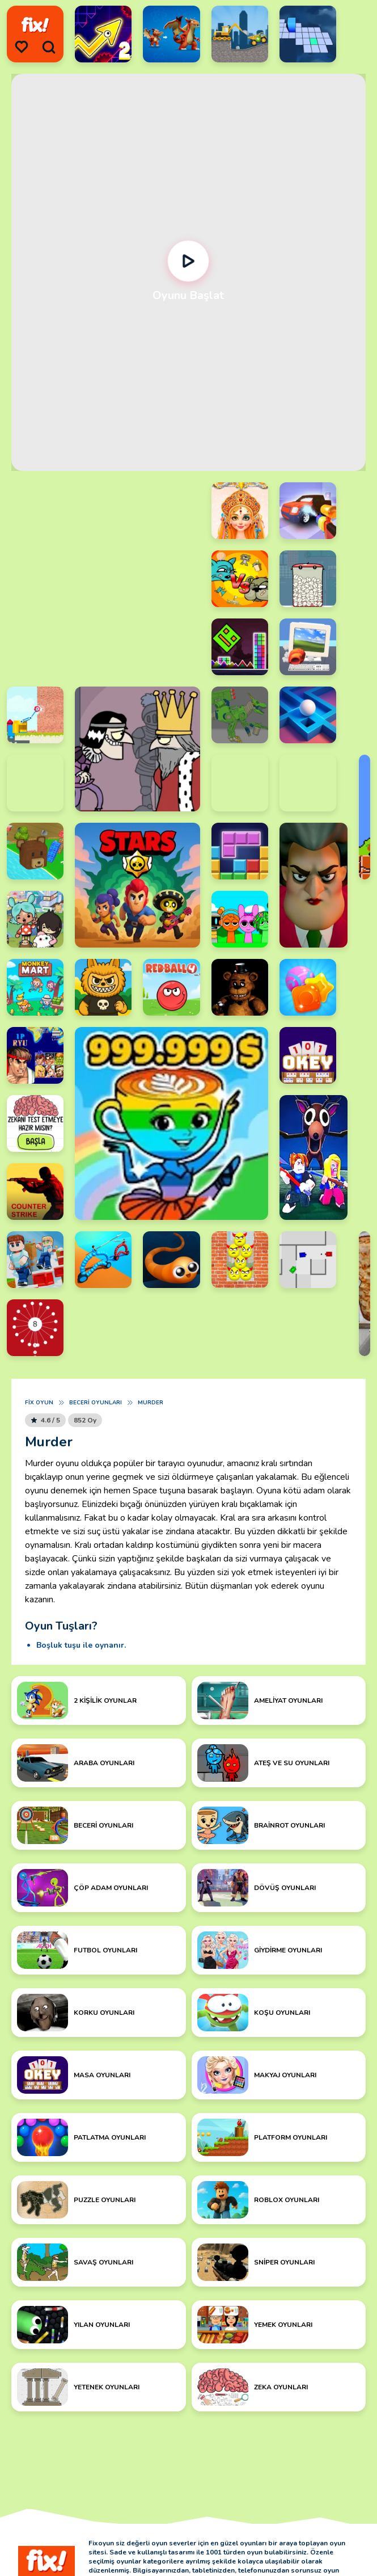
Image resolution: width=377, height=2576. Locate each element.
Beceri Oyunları (95, 1403)
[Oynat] (188, 261)
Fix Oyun (39, 1403)
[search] (48, 47)
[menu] (21, 47)
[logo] (35, 25)
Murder (150, 1403)
